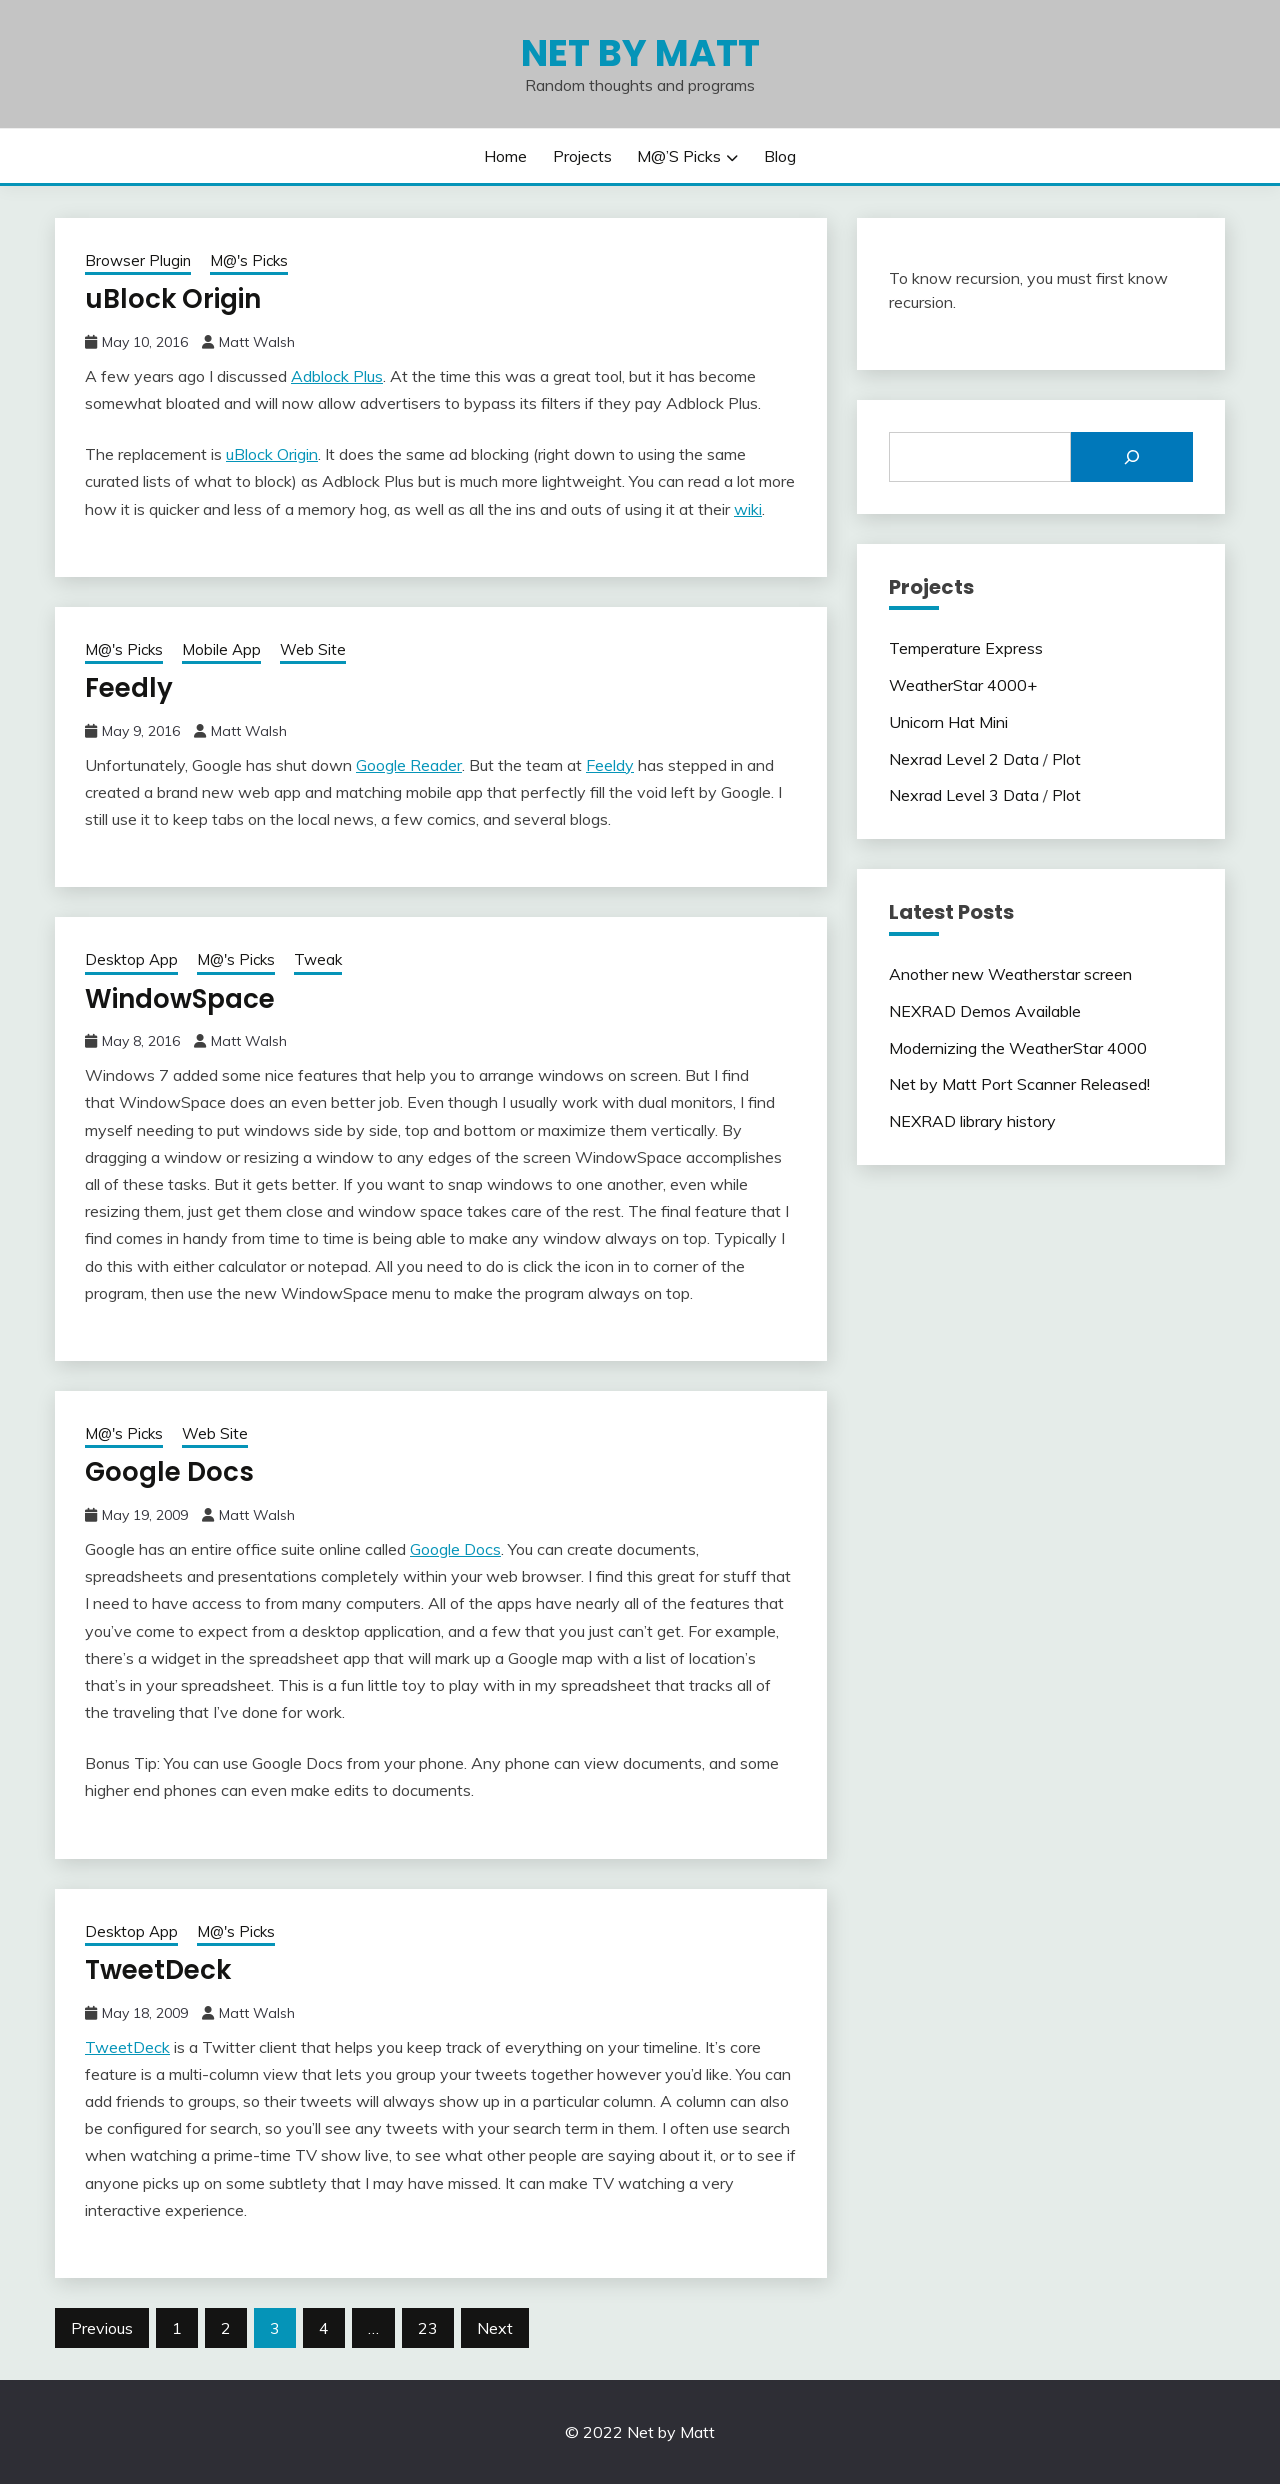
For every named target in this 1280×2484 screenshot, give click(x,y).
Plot (1066, 759)
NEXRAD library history (972, 1121)
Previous (102, 2328)
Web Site (313, 649)
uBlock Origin (173, 299)
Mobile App (221, 649)
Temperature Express (966, 648)
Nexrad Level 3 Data (964, 795)
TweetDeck (158, 1970)
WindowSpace (180, 999)
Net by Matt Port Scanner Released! (1019, 1084)
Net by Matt (640, 53)
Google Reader (409, 765)
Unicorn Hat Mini (948, 722)
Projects (582, 156)
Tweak (318, 959)
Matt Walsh (257, 342)
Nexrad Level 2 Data (964, 759)
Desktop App (131, 959)
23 (428, 2328)
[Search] (1132, 457)
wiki (748, 509)
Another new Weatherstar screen (1010, 974)
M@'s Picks (249, 260)
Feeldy (610, 765)
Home (505, 156)
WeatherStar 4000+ (963, 685)
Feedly (129, 688)
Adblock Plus (337, 376)
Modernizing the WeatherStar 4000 (1018, 1048)
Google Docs (169, 1472)
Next (495, 2328)
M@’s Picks (679, 156)
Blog (780, 156)
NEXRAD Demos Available (985, 1011)
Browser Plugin (138, 260)
